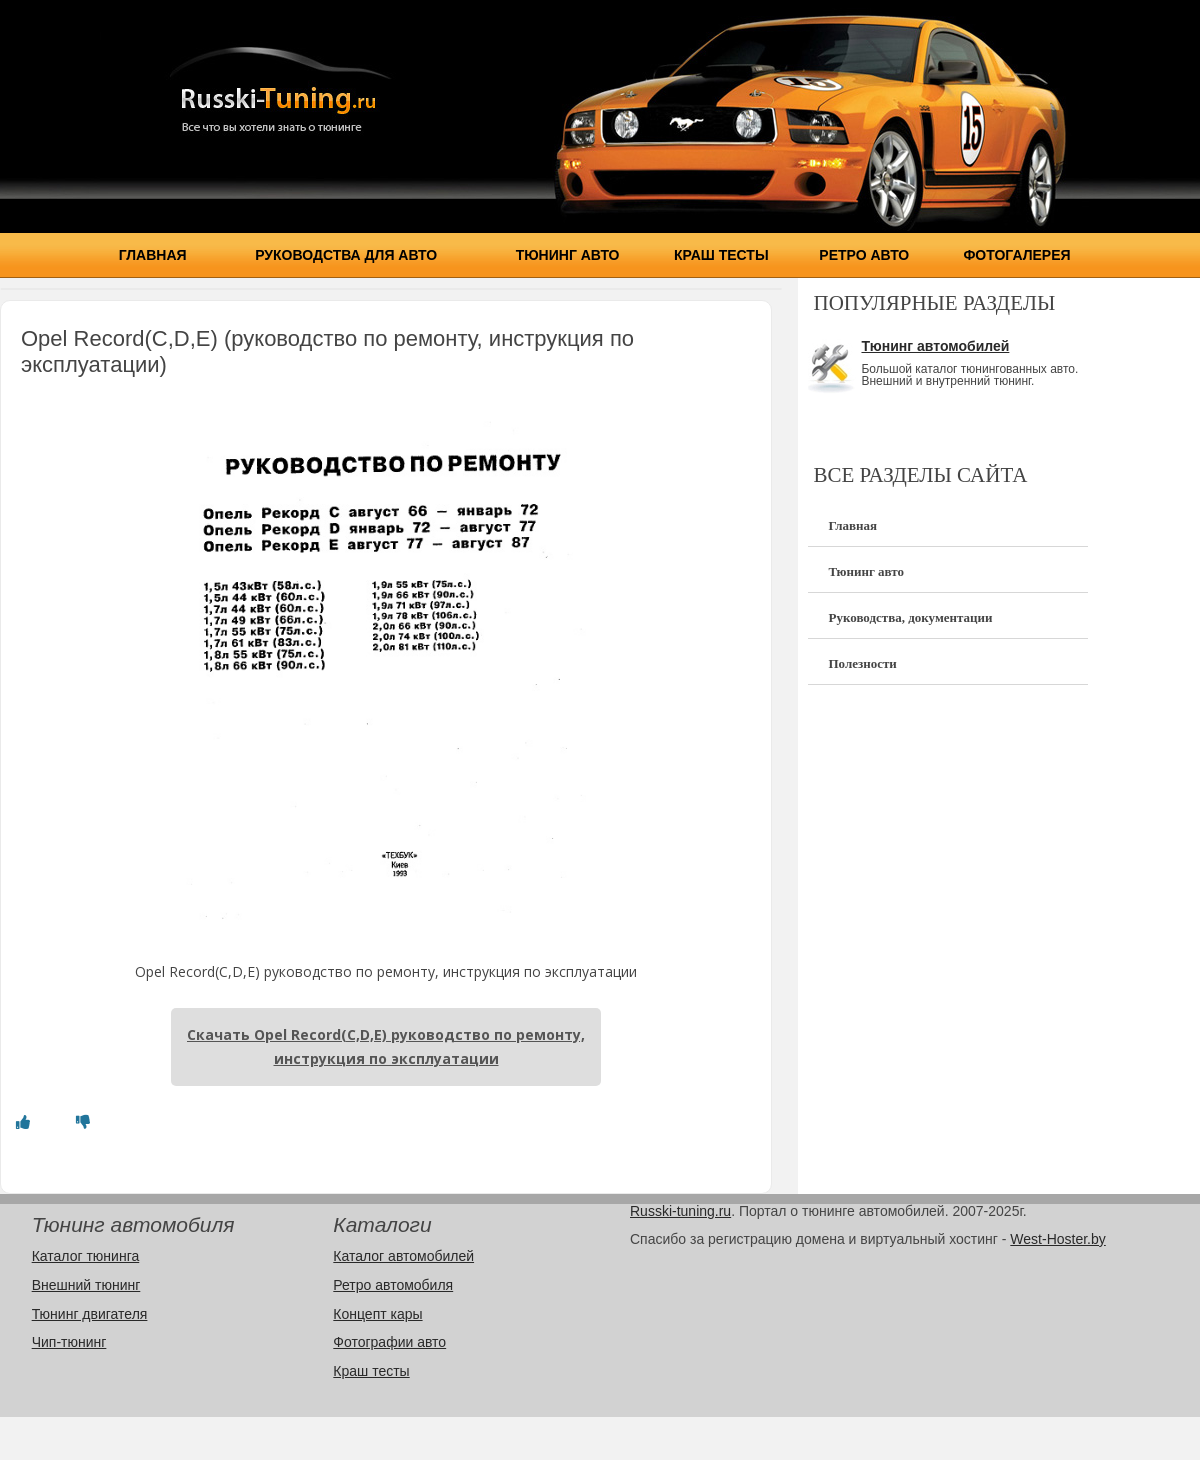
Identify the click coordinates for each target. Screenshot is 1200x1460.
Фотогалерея (1016, 255)
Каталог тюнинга (86, 1256)
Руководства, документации (910, 617)
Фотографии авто (389, 1342)
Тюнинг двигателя (90, 1314)
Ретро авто (864, 255)
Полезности (862, 663)
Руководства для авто (346, 255)
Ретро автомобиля (393, 1285)
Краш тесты (721, 255)
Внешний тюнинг (86, 1285)
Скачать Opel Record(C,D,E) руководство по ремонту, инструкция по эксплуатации (386, 1046)
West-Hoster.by (1057, 1239)
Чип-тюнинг (69, 1342)
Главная (153, 255)
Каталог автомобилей (403, 1256)
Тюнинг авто (568, 255)
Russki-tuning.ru (680, 1211)
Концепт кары (377, 1314)
